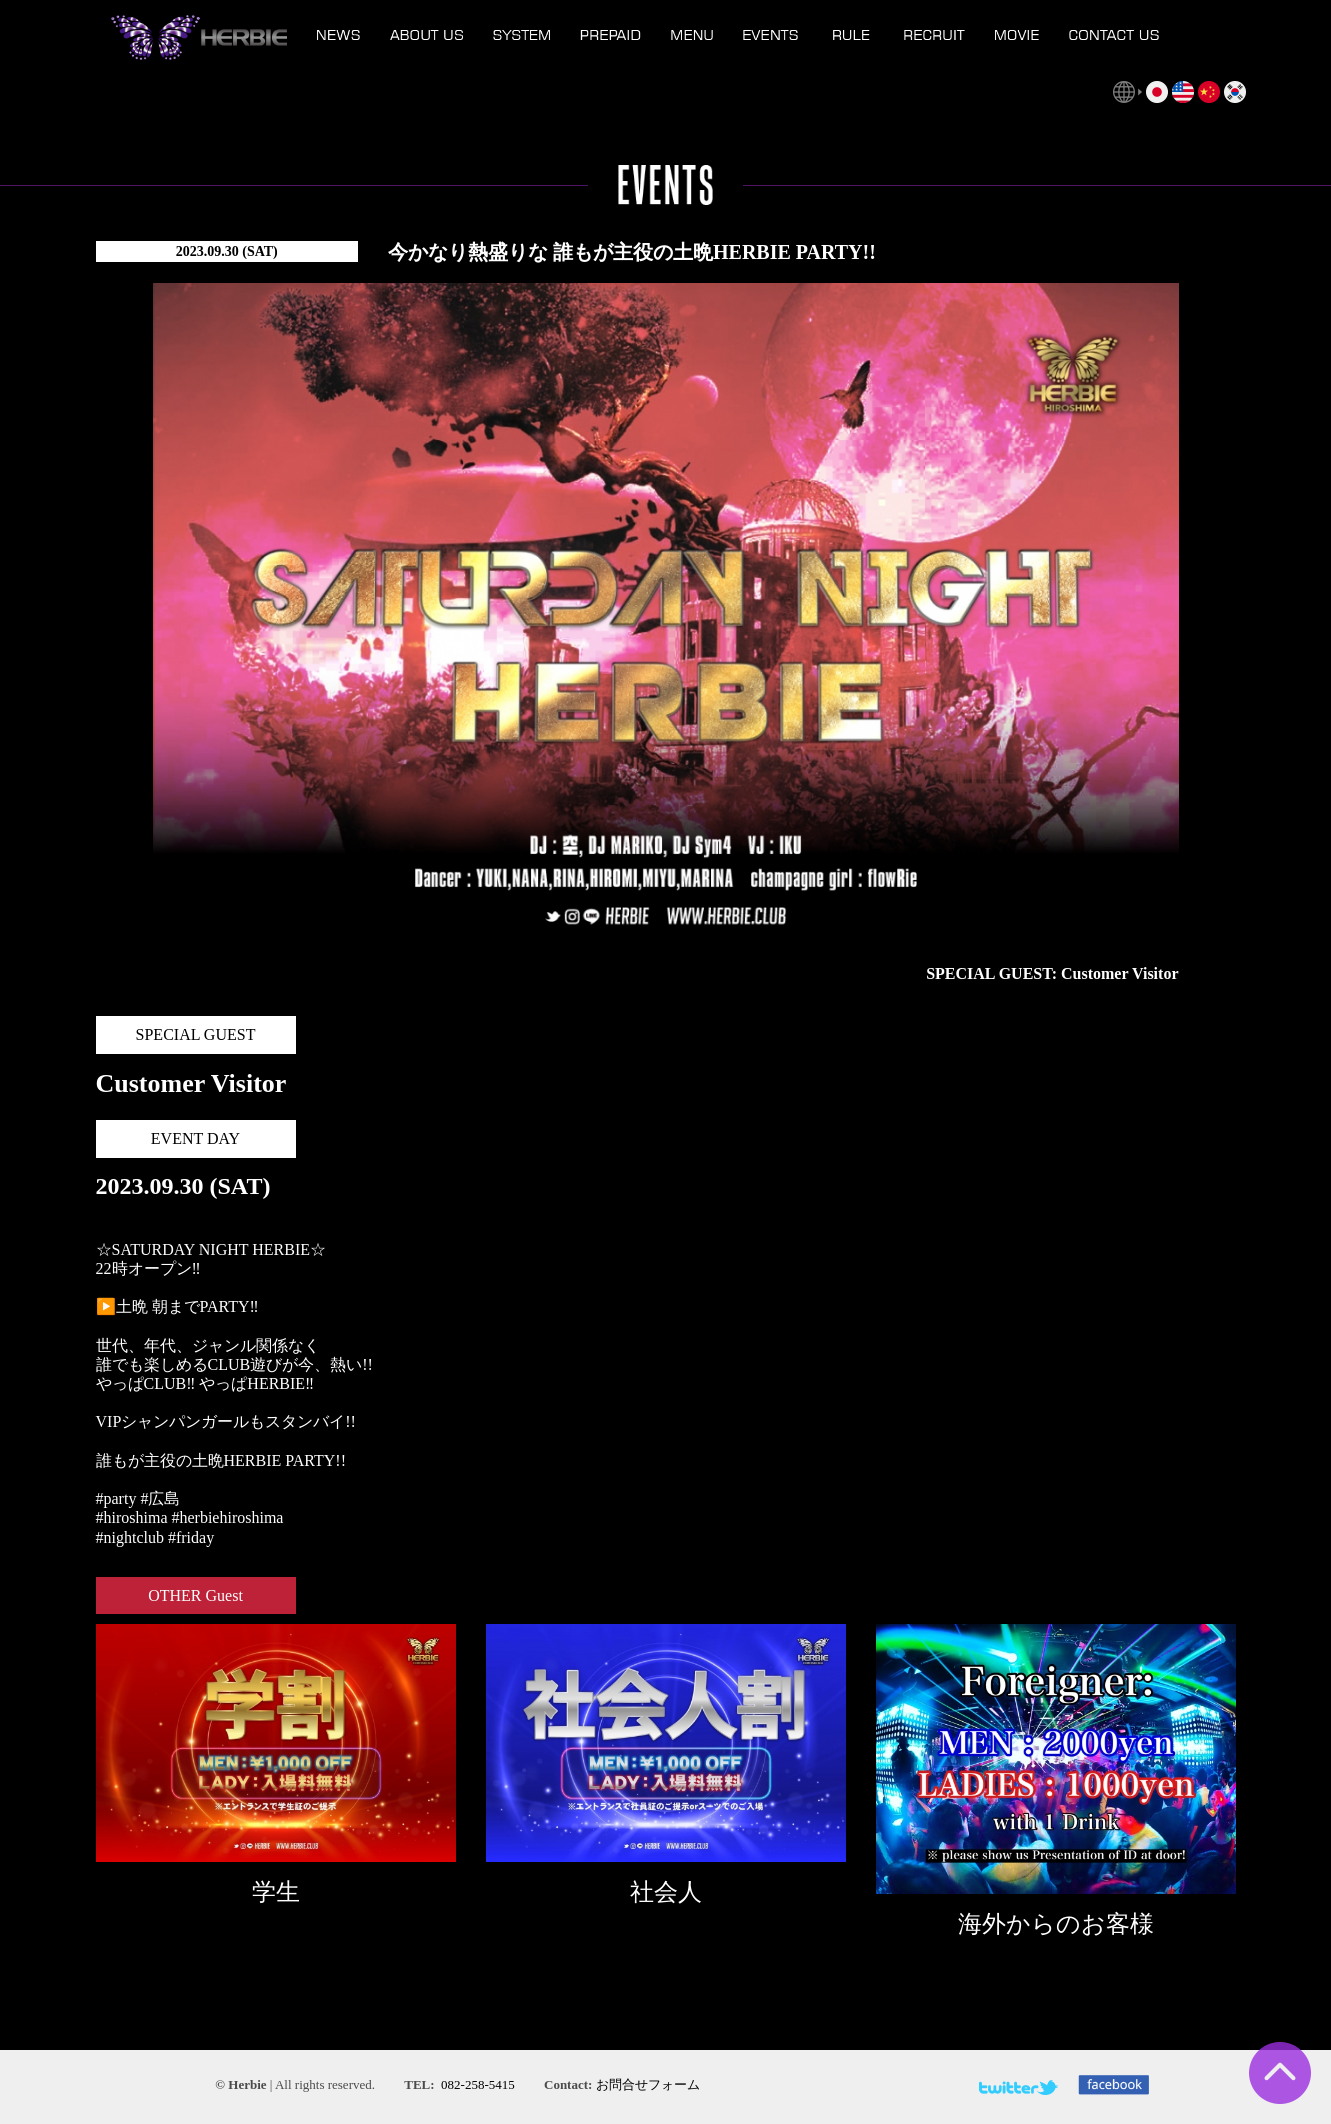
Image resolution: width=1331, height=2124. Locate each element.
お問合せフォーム (648, 2084)
